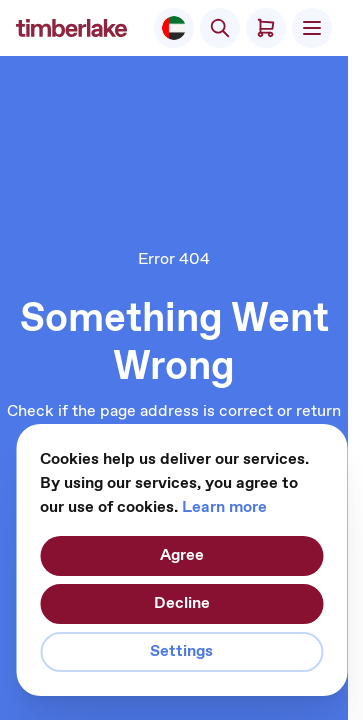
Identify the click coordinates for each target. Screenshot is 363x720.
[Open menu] (312, 28)
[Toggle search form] (220, 28)
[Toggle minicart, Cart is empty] (266, 28)
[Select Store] (174, 28)
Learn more (224, 507)
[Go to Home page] (71, 28)
